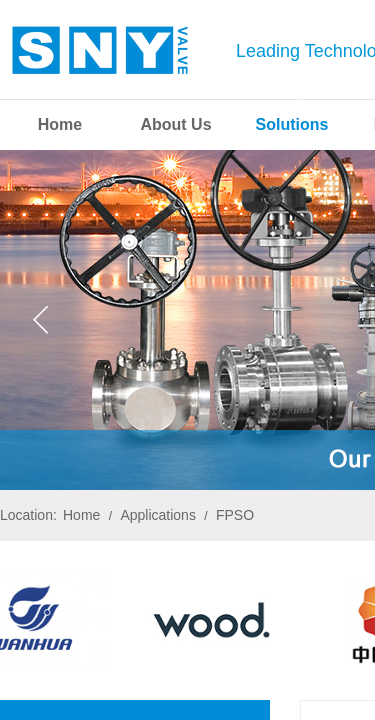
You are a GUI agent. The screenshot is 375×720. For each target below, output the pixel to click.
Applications (158, 515)
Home (81, 515)
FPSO (235, 515)
